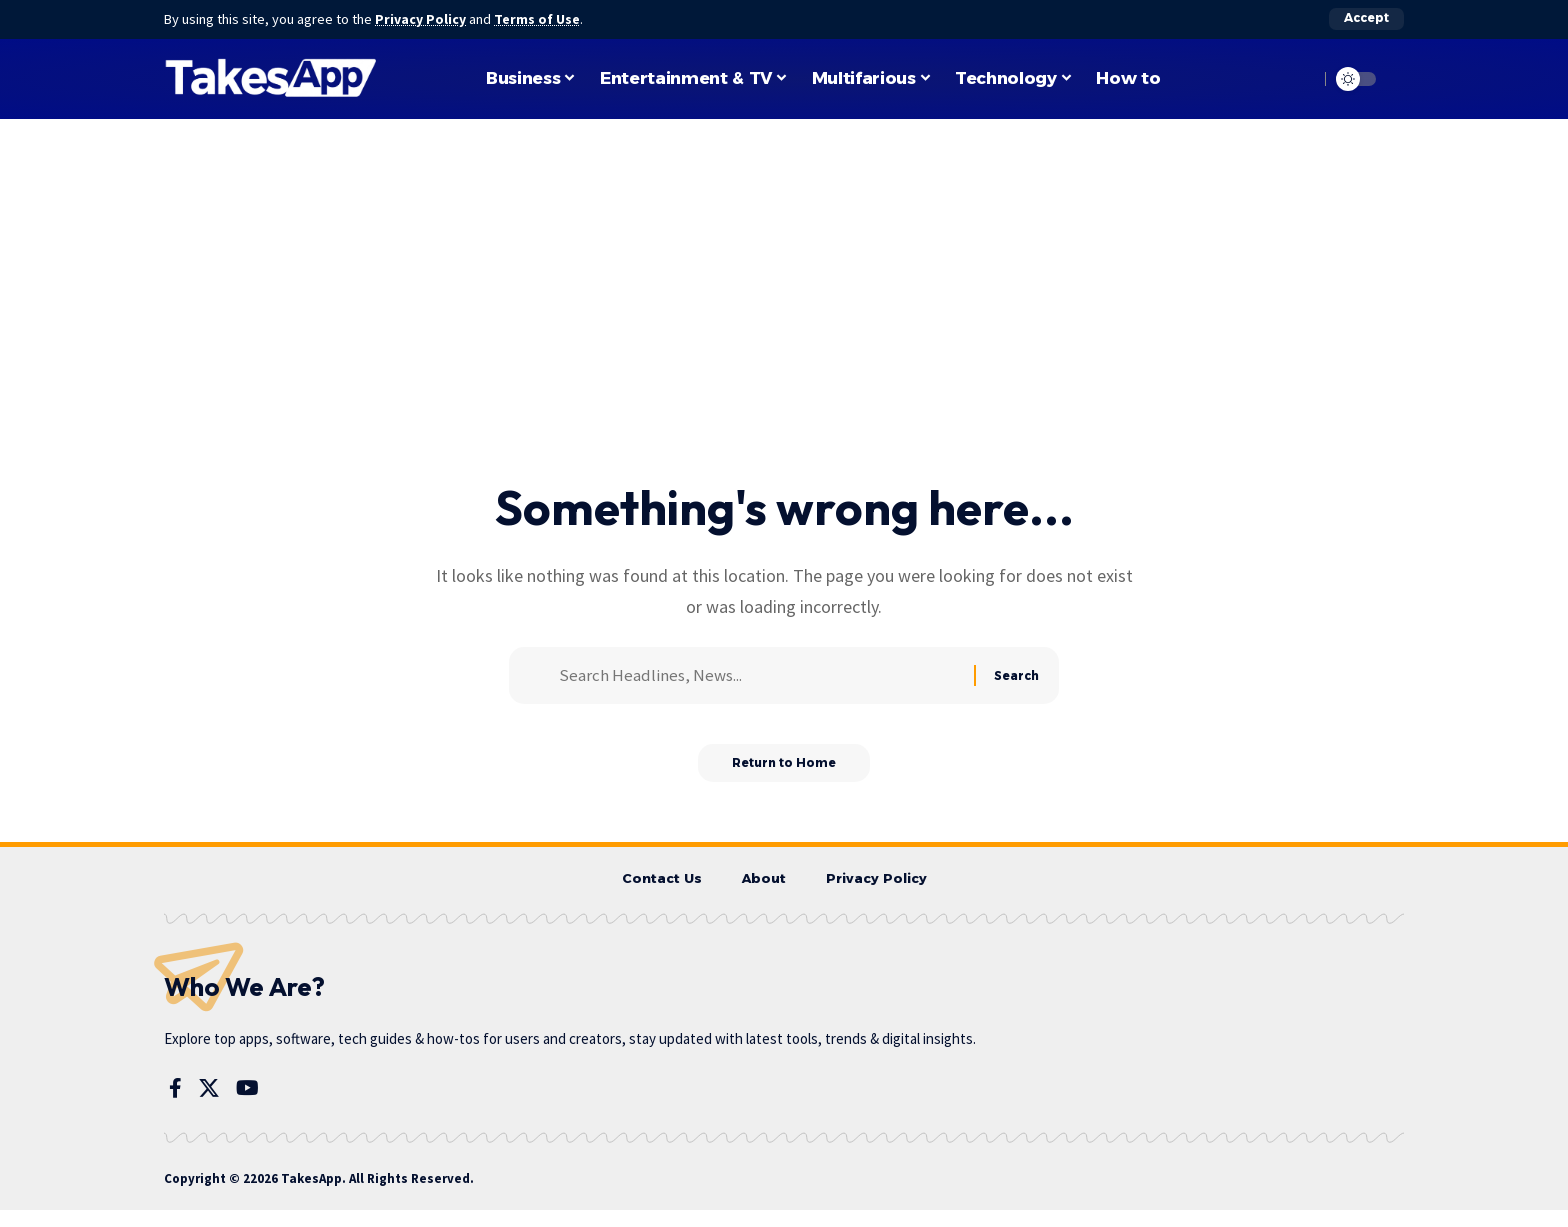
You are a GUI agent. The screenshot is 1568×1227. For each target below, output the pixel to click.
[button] (1366, 19)
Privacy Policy (422, 19)
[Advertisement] (784, 328)
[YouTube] (247, 1106)
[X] (209, 1106)
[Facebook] (175, 1106)
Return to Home (784, 777)
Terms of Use (540, 19)
